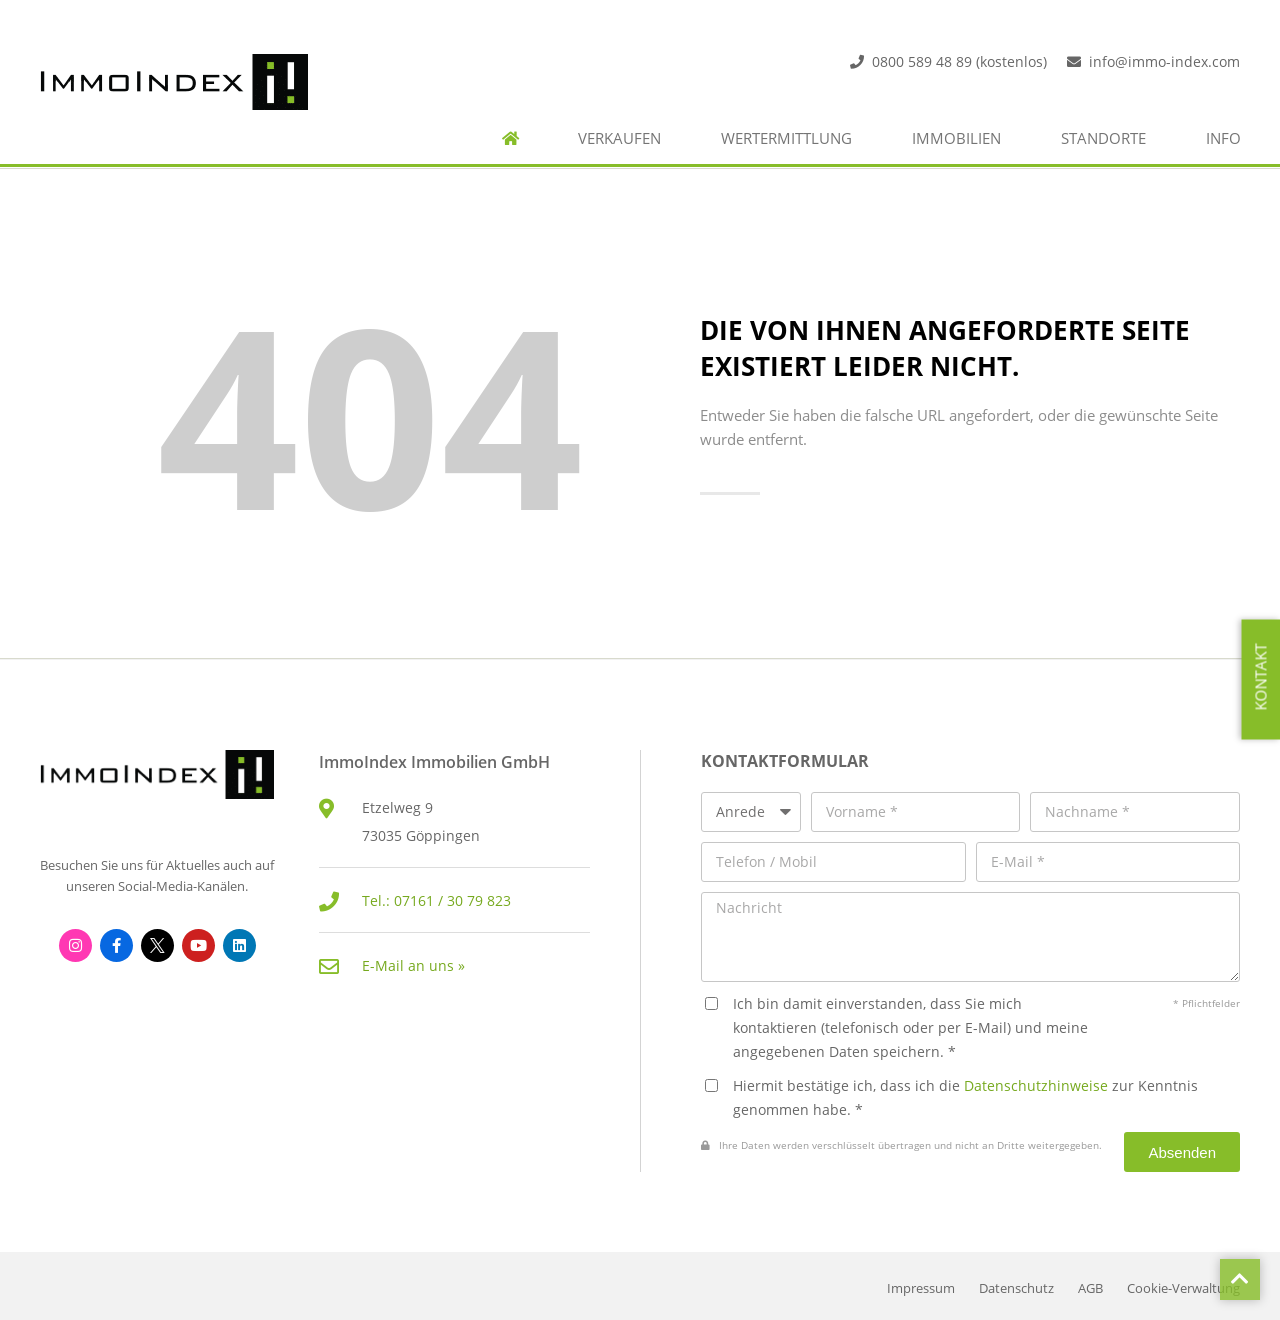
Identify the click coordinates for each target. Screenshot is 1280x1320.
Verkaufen (619, 138)
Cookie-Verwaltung (1183, 1288)
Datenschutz (1016, 1288)
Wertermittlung (786, 138)
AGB (1090, 1288)
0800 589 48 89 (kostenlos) (959, 61)
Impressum (921, 1288)
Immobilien (956, 138)
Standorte (1103, 138)
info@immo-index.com (1164, 61)
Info (1223, 138)
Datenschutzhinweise (1036, 1085)
